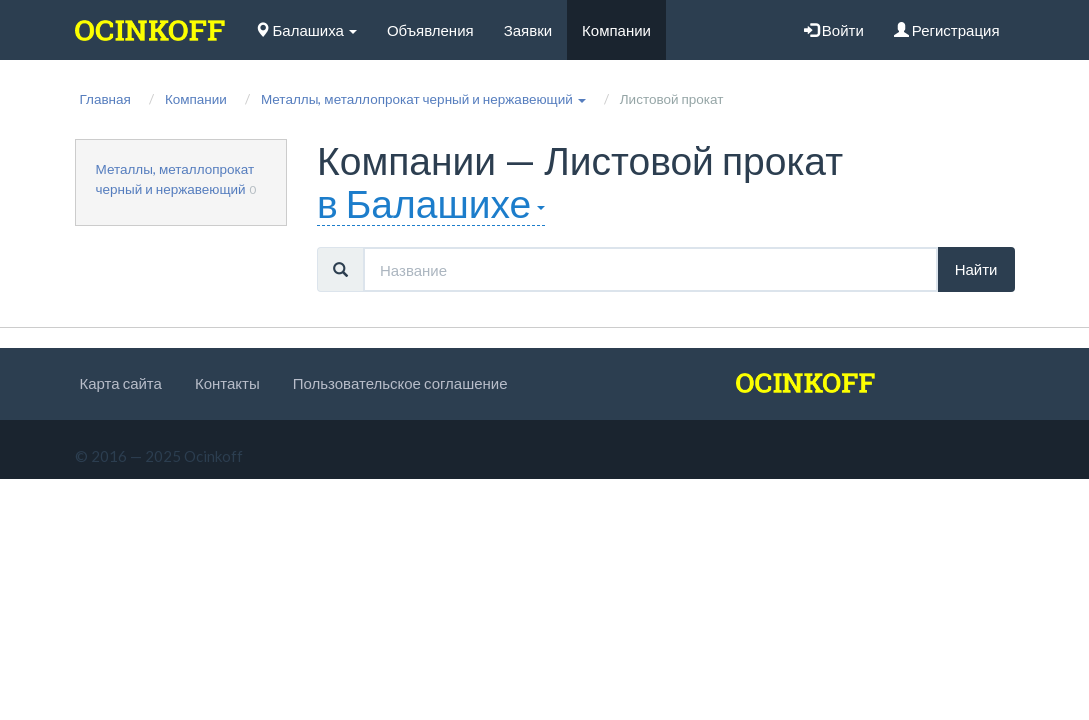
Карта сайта (121, 383)
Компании (616, 30)
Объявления (430, 30)
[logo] (150, 30)
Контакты (227, 383)
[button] (423, 99)
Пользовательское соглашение (400, 383)
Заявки (528, 30)
